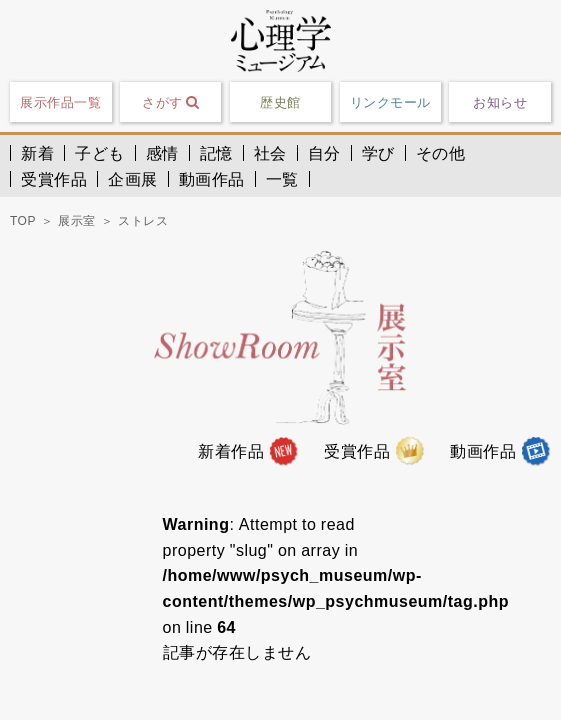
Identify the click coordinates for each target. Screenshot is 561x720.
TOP (23, 221)
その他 (441, 153)
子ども (100, 153)
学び (378, 153)
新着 (37, 153)
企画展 (133, 179)
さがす (170, 102)
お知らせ (500, 102)
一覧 (282, 179)
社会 (270, 153)
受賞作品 (54, 179)
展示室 (77, 221)
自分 (324, 153)
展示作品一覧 (60, 102)
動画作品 (212, 179)
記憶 (216, 153)
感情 (162, 153)
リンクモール (390, 102)
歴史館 (280, 102)
